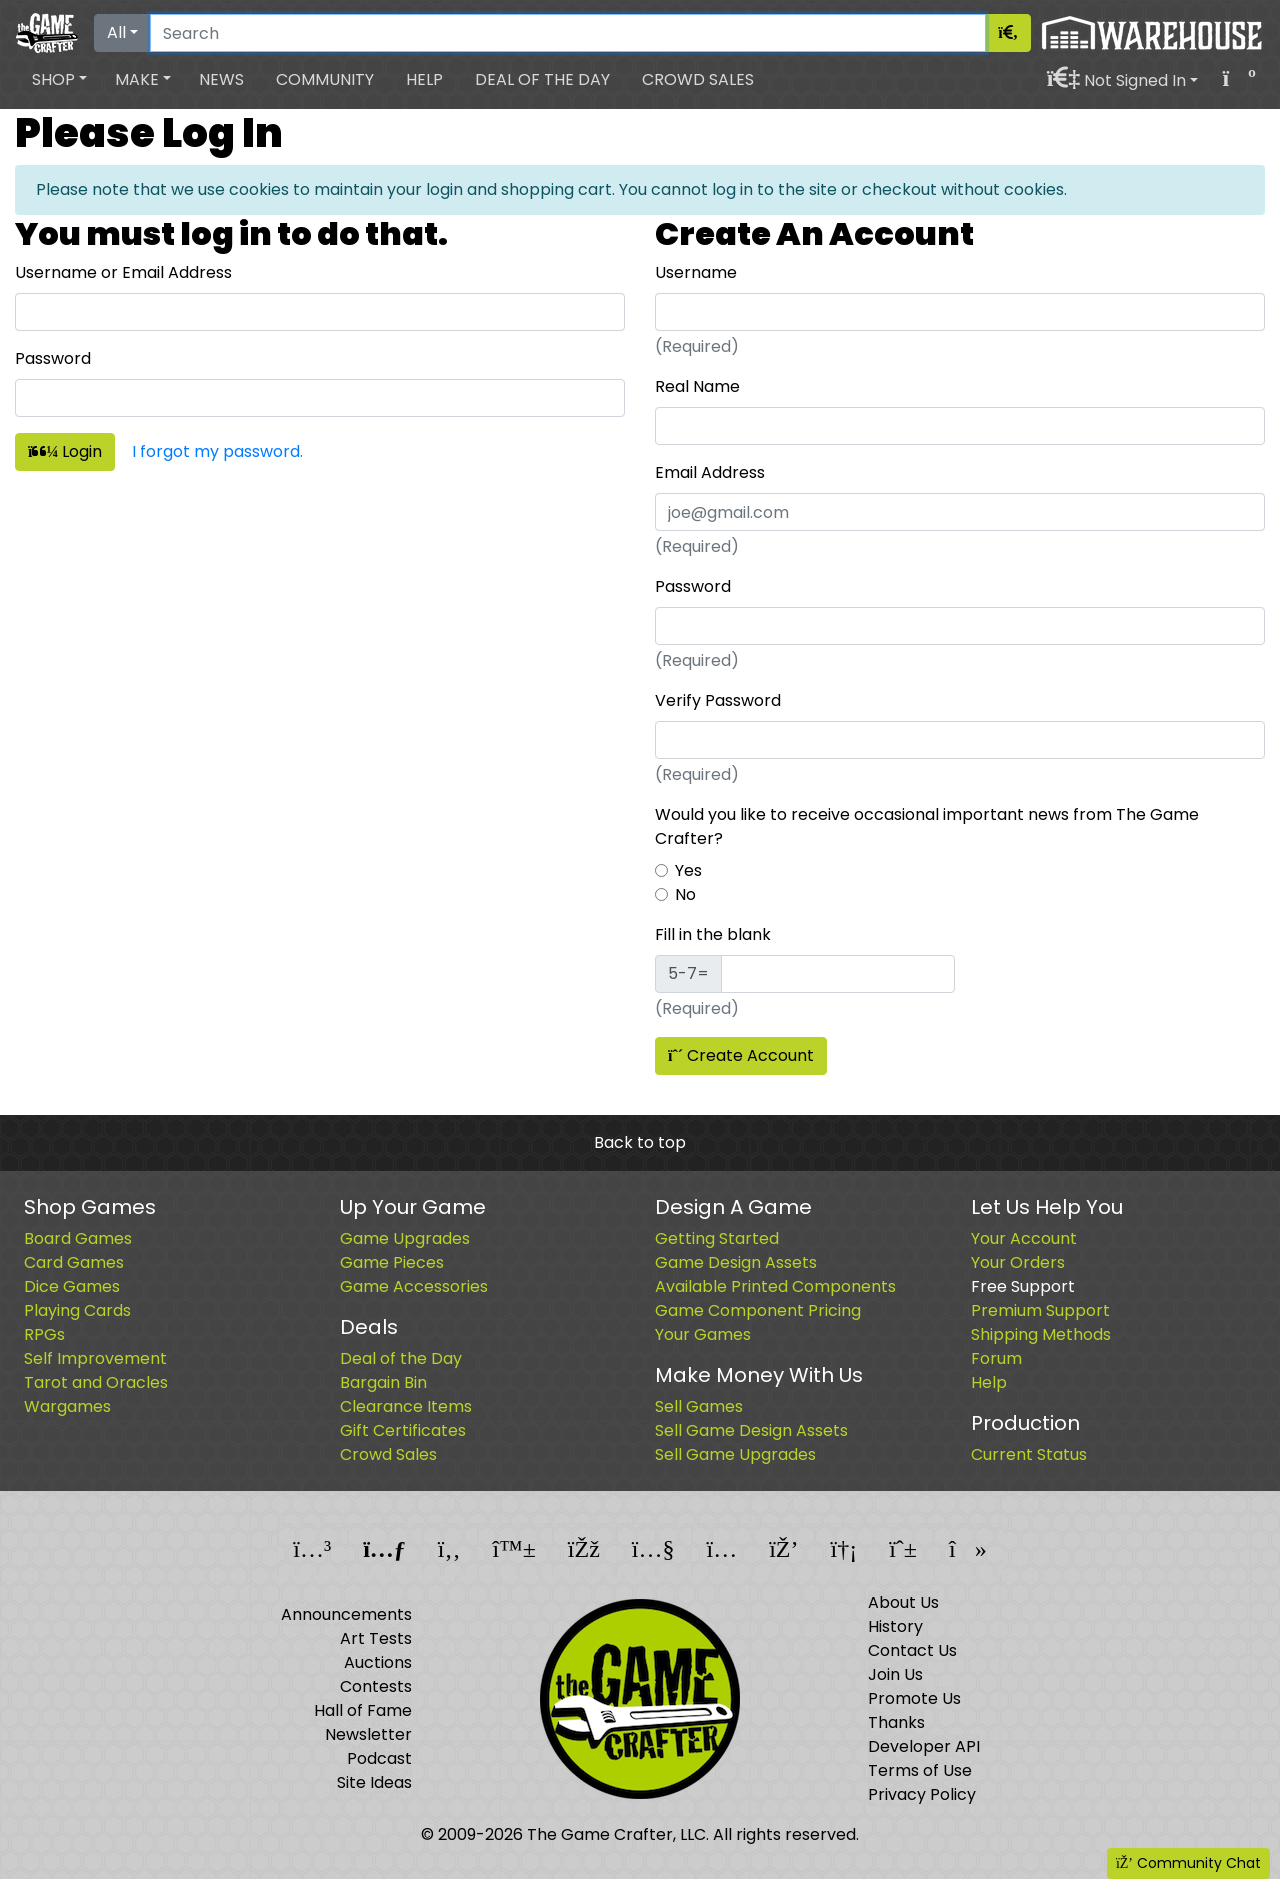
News (221, 79)
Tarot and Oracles (96, 1382)
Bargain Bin (383, 1382)
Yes (688, 870)
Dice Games (72, 1286)
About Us (903, 1602)
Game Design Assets (736, 1262)
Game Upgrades (405, 1238)
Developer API (924, 1746)
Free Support (1023, 1286)
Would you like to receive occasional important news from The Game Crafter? (927, 826)
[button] (59, 80)
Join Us (895, 1674)
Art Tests (376, 1638)
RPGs (44, 1334)
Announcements (346, 1614)
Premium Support (1040, 1310)
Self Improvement (95, 1358)
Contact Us (912, 1650)
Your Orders (1018, 1262)
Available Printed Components (775, 1286)
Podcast (379, 1758)
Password (53, 358)
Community (325, 79)
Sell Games (699, 1406)
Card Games (74, 1262)
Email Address (710, 472)
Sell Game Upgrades (735, 1454)
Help (424, 79)
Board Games (78, 1238)
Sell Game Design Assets (751, 1430)
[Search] (568, 33)
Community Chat (1188, 1863)
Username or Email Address (123, 272)
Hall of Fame (363, 1710)
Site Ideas (374, 1782)
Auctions (378, 1662)
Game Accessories (414, 1286)
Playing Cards (77, 1310)
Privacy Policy (922, 1794)
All (116, 32)
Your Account (1024, 1238)
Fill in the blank (713, 934)
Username (696, 272)
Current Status (1029, 1454)
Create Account (741, 1055)
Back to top (640, 1142)
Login (65, 451)
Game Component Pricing (758, 1310)
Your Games (703, 1334)
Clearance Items (406, 1406)
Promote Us (914, 1698)
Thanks (896, 1722)
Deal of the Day (542, 79)
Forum (996, 1358)
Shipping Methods (1041, 1334)
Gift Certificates (403, 1430)
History (895, 1626)
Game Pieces (392, 1262)
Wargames (67, 1406)
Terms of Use (920, 1770)
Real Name (697, 386)
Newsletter (368, 1734)
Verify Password (718, 700)
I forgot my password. (217, 451)
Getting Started (717, 1238)
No (685, 894)
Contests (376, 1686)
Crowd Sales (698, 79)
